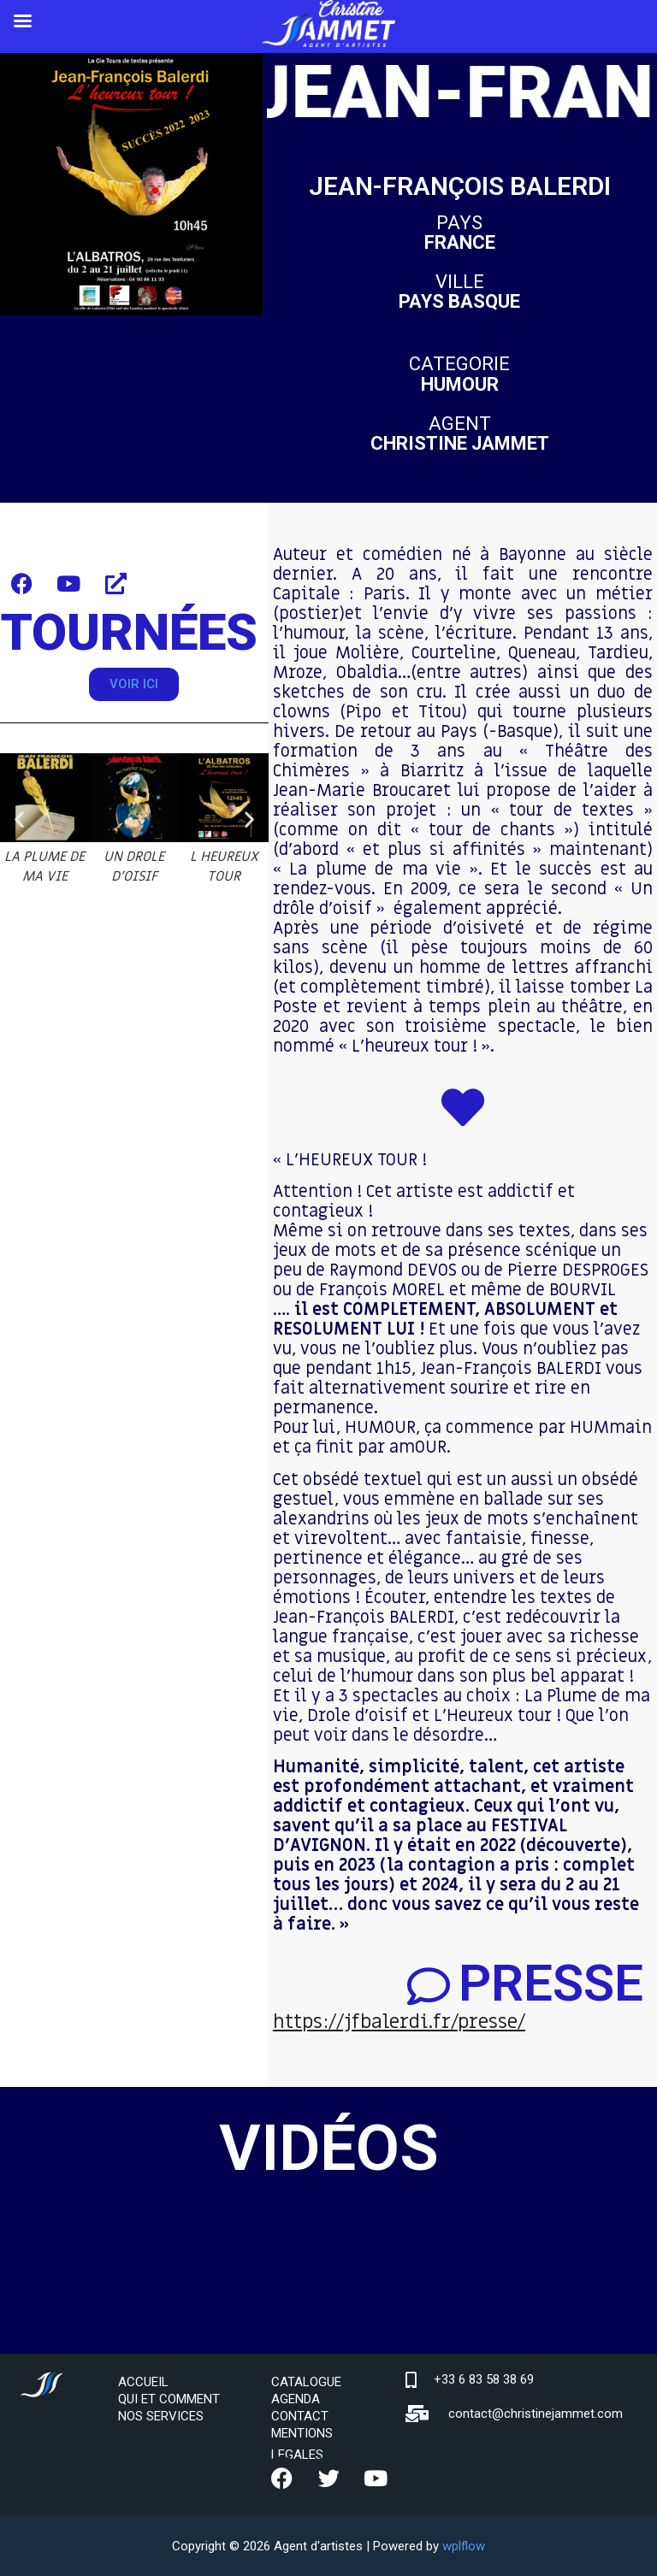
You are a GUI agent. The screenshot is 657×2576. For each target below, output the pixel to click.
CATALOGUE (306, 2382)
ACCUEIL (143, 2382)
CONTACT (299, 2416)
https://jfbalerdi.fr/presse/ (399, 2022)
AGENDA (295, 2399)
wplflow (463, 2546)
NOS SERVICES (161, 2416)
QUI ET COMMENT (169, 2399)
